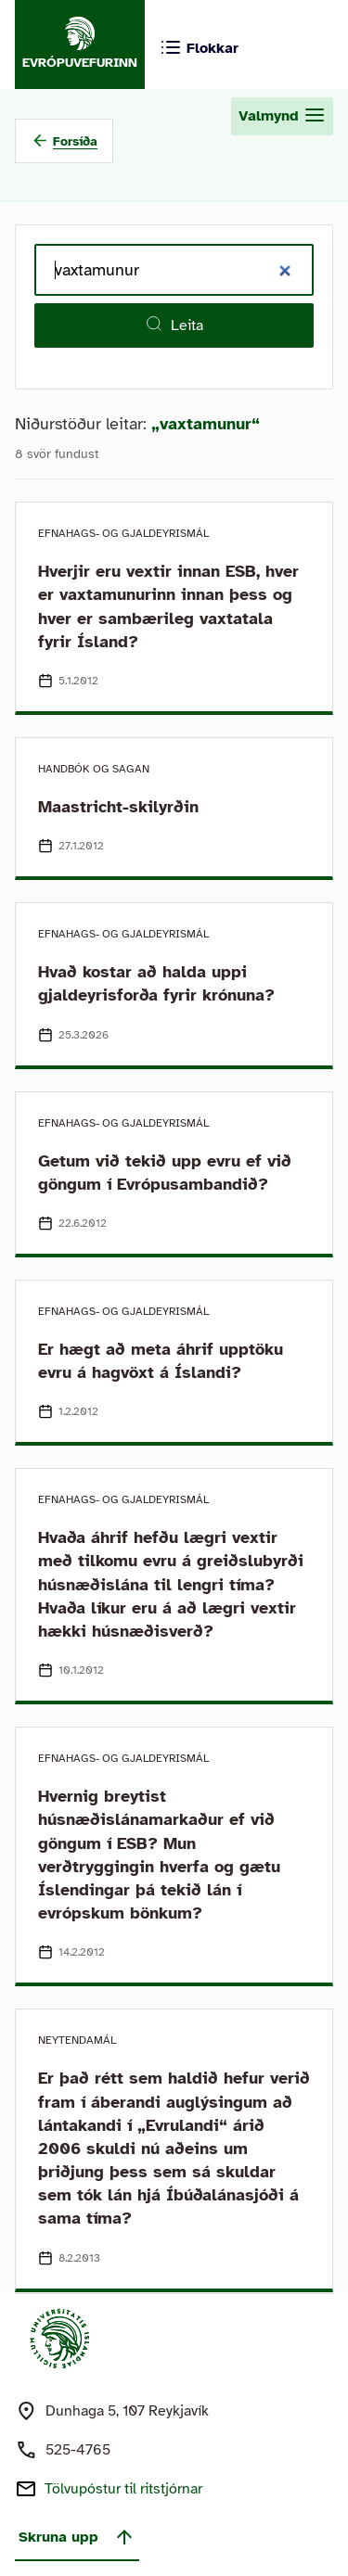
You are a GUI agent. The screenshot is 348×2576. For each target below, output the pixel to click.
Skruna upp (77, 2537)
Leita (174, 324)
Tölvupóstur (123, 2489)
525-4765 (77, 2450)
